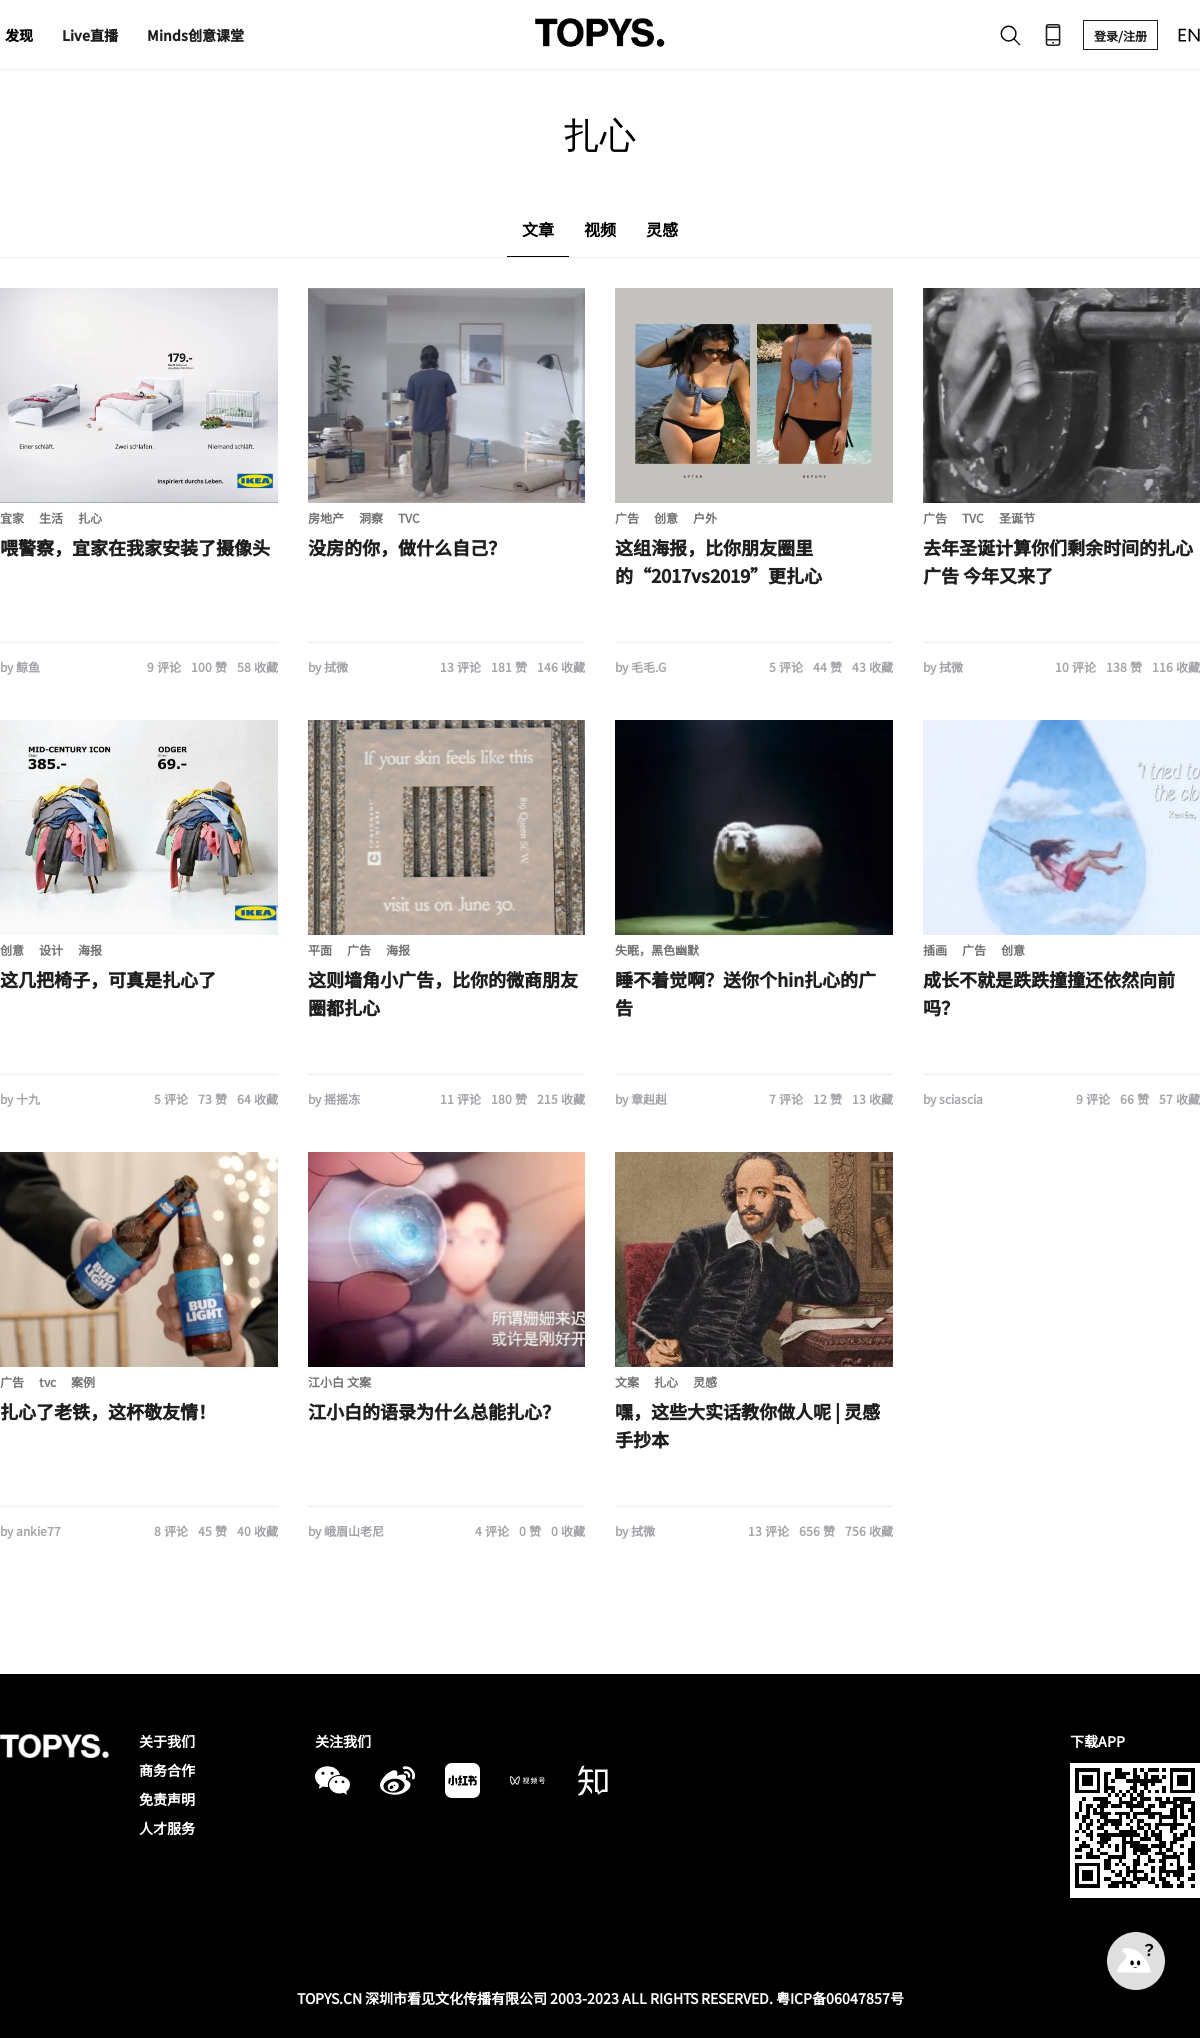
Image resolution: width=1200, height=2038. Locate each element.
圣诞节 (1017, 517)
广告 (627, 517)
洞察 (371, 517)
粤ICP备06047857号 (840, 1998)
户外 (705, 517)
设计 (51, 949)
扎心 (90, 517)
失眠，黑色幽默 (657, 949)
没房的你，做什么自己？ (407, 547)
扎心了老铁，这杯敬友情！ (108, 1411)
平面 (320, 949)
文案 (627, 1381)
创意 (666, 517)
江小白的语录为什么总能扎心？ (434, 1411)
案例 (83, 1381)
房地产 (326, 517)
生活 (51, 517)
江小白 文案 (339, 1381)
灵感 (705, 1381)
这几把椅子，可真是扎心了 (108, 979)
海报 (90, 949)
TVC (409, 517)
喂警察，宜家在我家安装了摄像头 (135, 547)
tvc (47, 1381)
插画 (935, 949)
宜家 (12, 517)
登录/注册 (1120, 35)
